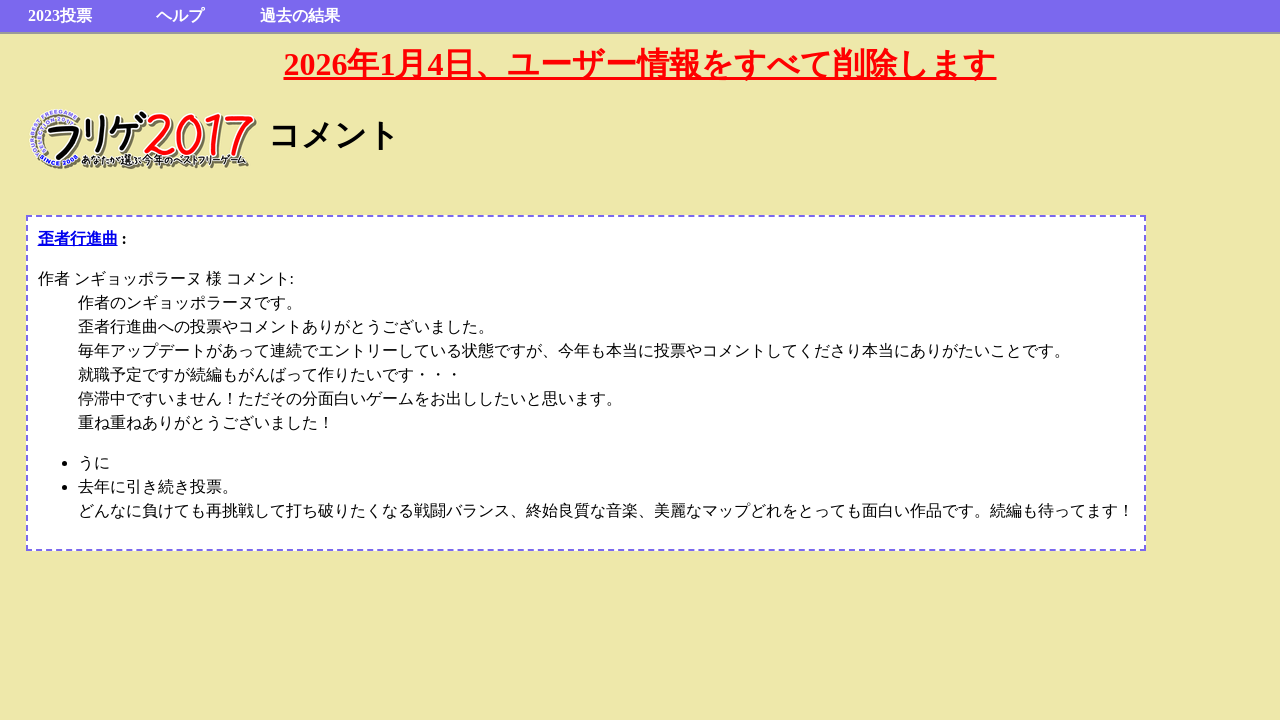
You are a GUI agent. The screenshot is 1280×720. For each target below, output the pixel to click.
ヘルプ (180, 15)
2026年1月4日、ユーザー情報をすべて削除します (639, 64)
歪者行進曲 (78, 238)
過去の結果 (300, 15)
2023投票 (60, 15)
